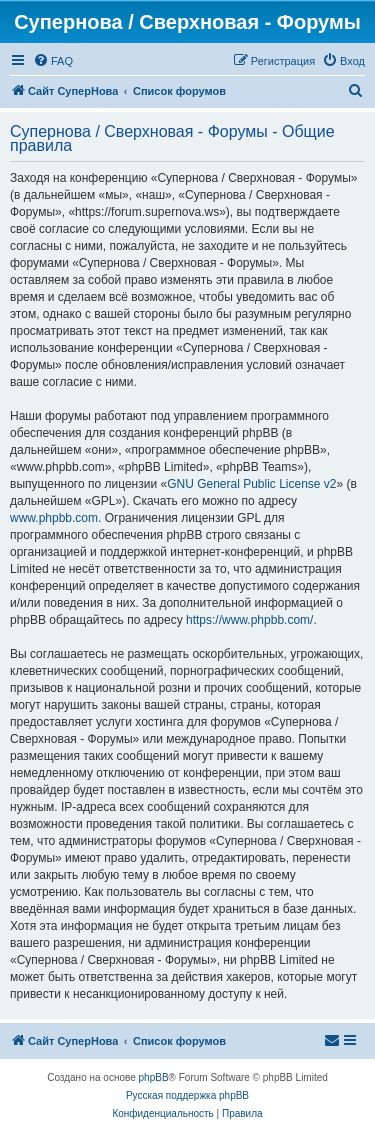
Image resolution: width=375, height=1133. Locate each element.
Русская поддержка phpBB (187, 1095)
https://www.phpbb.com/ (249, 620)
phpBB (154, 1077)
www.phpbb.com (54, 518)
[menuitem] (53, 61)
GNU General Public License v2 (251, 484)
